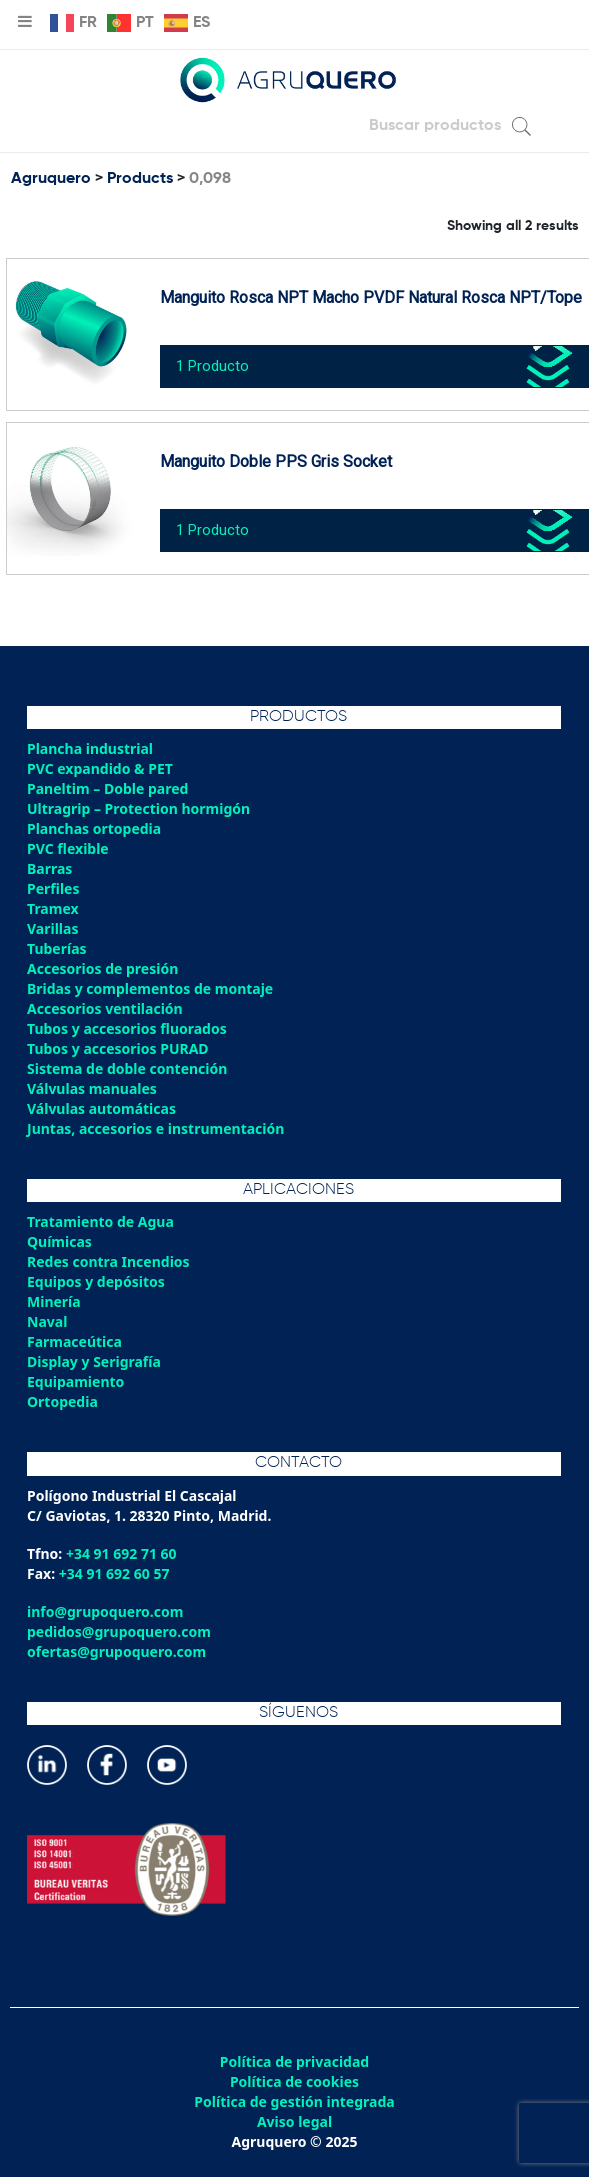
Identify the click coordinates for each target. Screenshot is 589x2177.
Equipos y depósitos (96, 1281)
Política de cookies (294, 2082)
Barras (49, 868)
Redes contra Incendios (108, 1261)
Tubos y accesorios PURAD (118, 1048)
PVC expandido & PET (100, 768)
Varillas (52, 928)
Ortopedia (62, 1401)
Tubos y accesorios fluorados (127, 1028)
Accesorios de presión (102, 968)
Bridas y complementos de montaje (150, 988)
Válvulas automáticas (101, 1108)
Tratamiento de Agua (100, 1221)
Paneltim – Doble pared (107, 788)
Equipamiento (75, 1381)
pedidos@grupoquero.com (119, 1631)
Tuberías (57, 948)
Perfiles (53, 888)
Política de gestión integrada (294, 2102)
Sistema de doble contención (127, 1068)
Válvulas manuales (92, 1088)
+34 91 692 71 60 (121, 1553)
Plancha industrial (90, 748)
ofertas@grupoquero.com (116, 1651)
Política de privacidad (294, 2062)
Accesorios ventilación (105, 1008)
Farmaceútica (74, 1341)
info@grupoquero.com (105, 1611)
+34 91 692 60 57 (114, 1573)
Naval (47, 1321)
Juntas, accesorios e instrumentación (155, 1128)
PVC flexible (68, 848)
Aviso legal (294, 2122)
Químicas (59, 1241)
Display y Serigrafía (94, 1361)
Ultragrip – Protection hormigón (138, 808)
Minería (54, 1301)
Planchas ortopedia (94, 828)
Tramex (53, 908)
